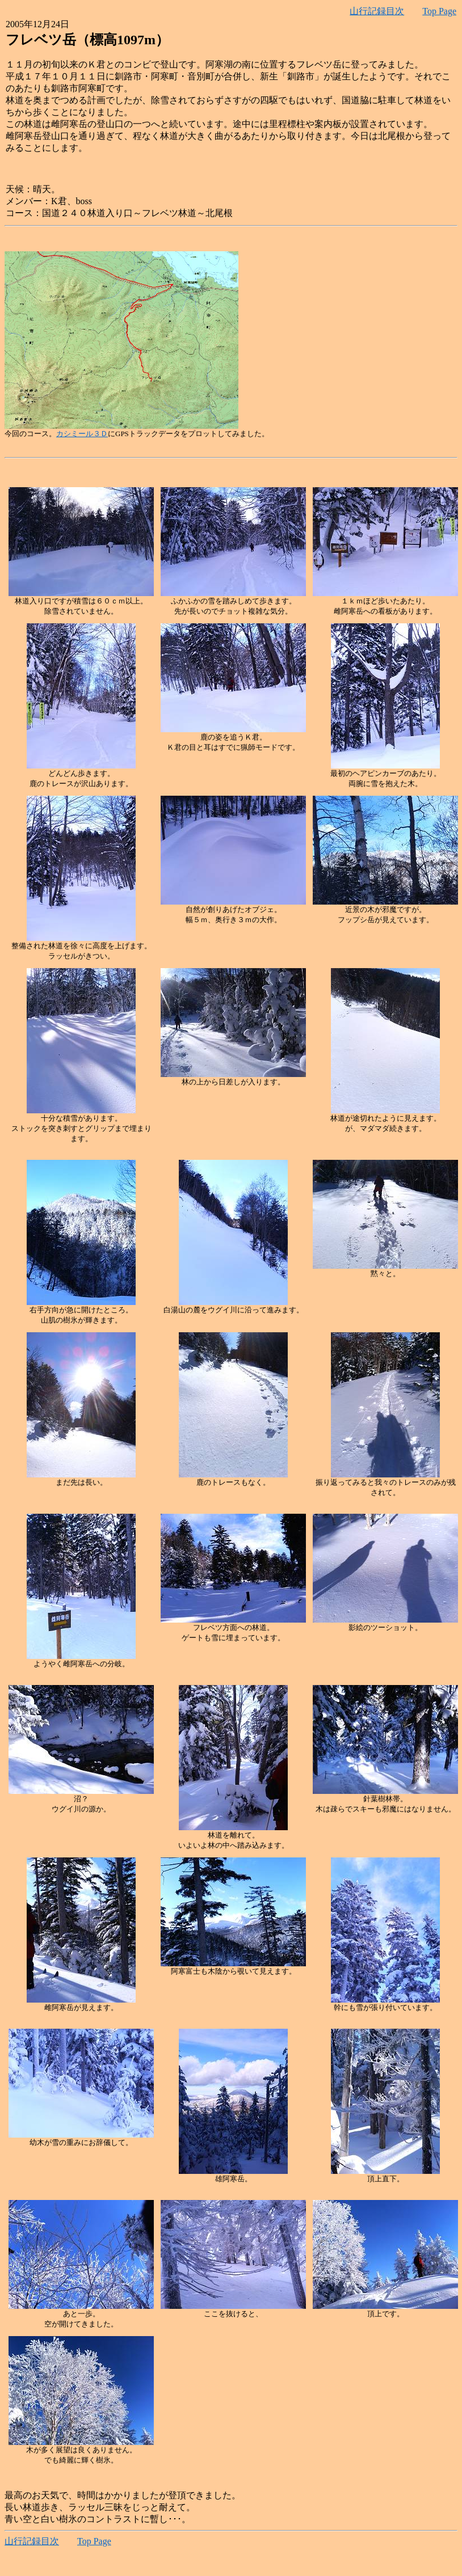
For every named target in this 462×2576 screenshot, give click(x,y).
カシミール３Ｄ (82, 433)
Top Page (439, 11)
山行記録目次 (377, 11)
